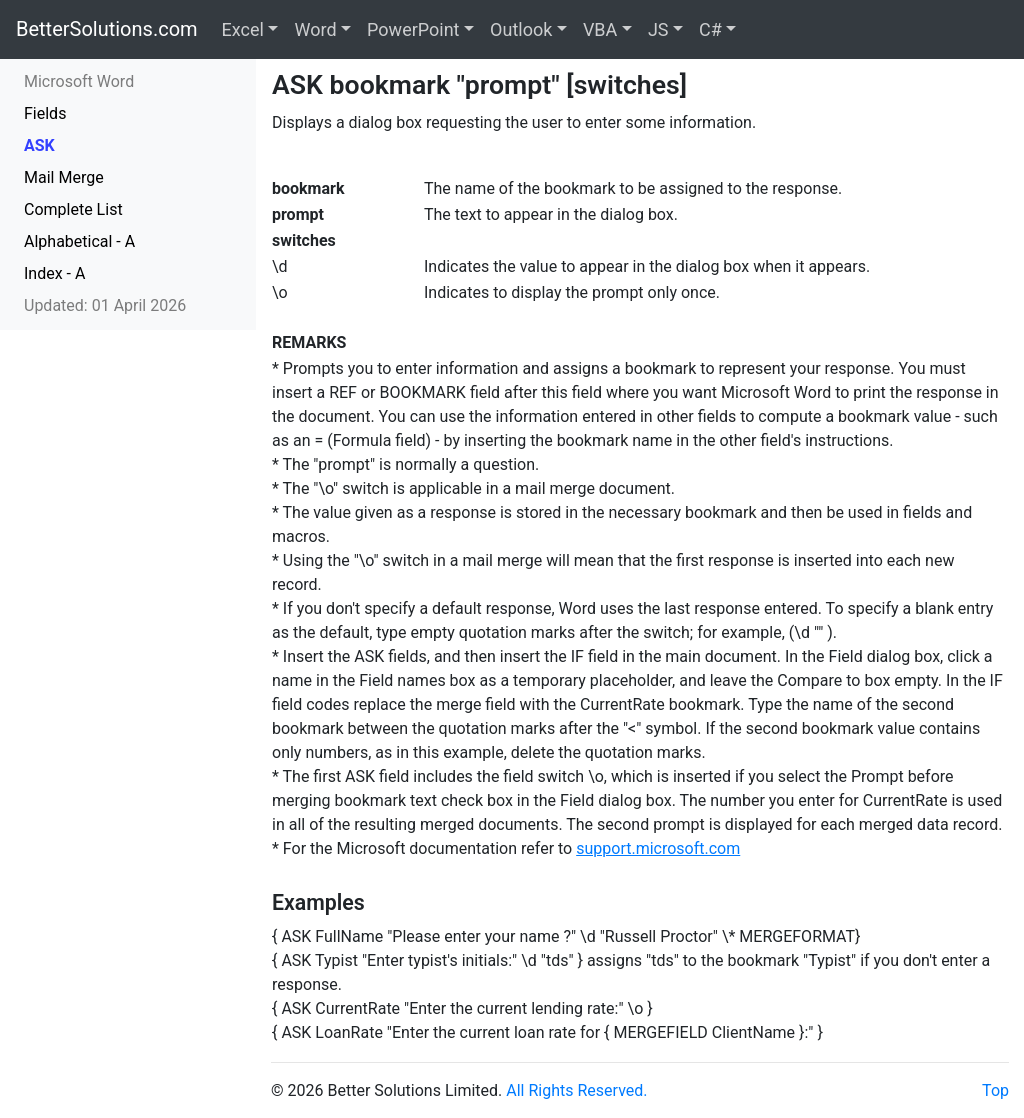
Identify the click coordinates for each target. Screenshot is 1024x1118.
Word (315, 29)
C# (710, 29)
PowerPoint (413, 29)
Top (995, 1090)
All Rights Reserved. (576, 1090)
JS (658, 29)
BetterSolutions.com (107, 29)
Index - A (54, 273)
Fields (45, 113)
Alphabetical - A (79, 241)
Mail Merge (64, 177)
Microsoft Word (79, 81)
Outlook (521, 29)
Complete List (73, 209)
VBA (600, 29)
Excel (243, 29)
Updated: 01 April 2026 (105, 305)
